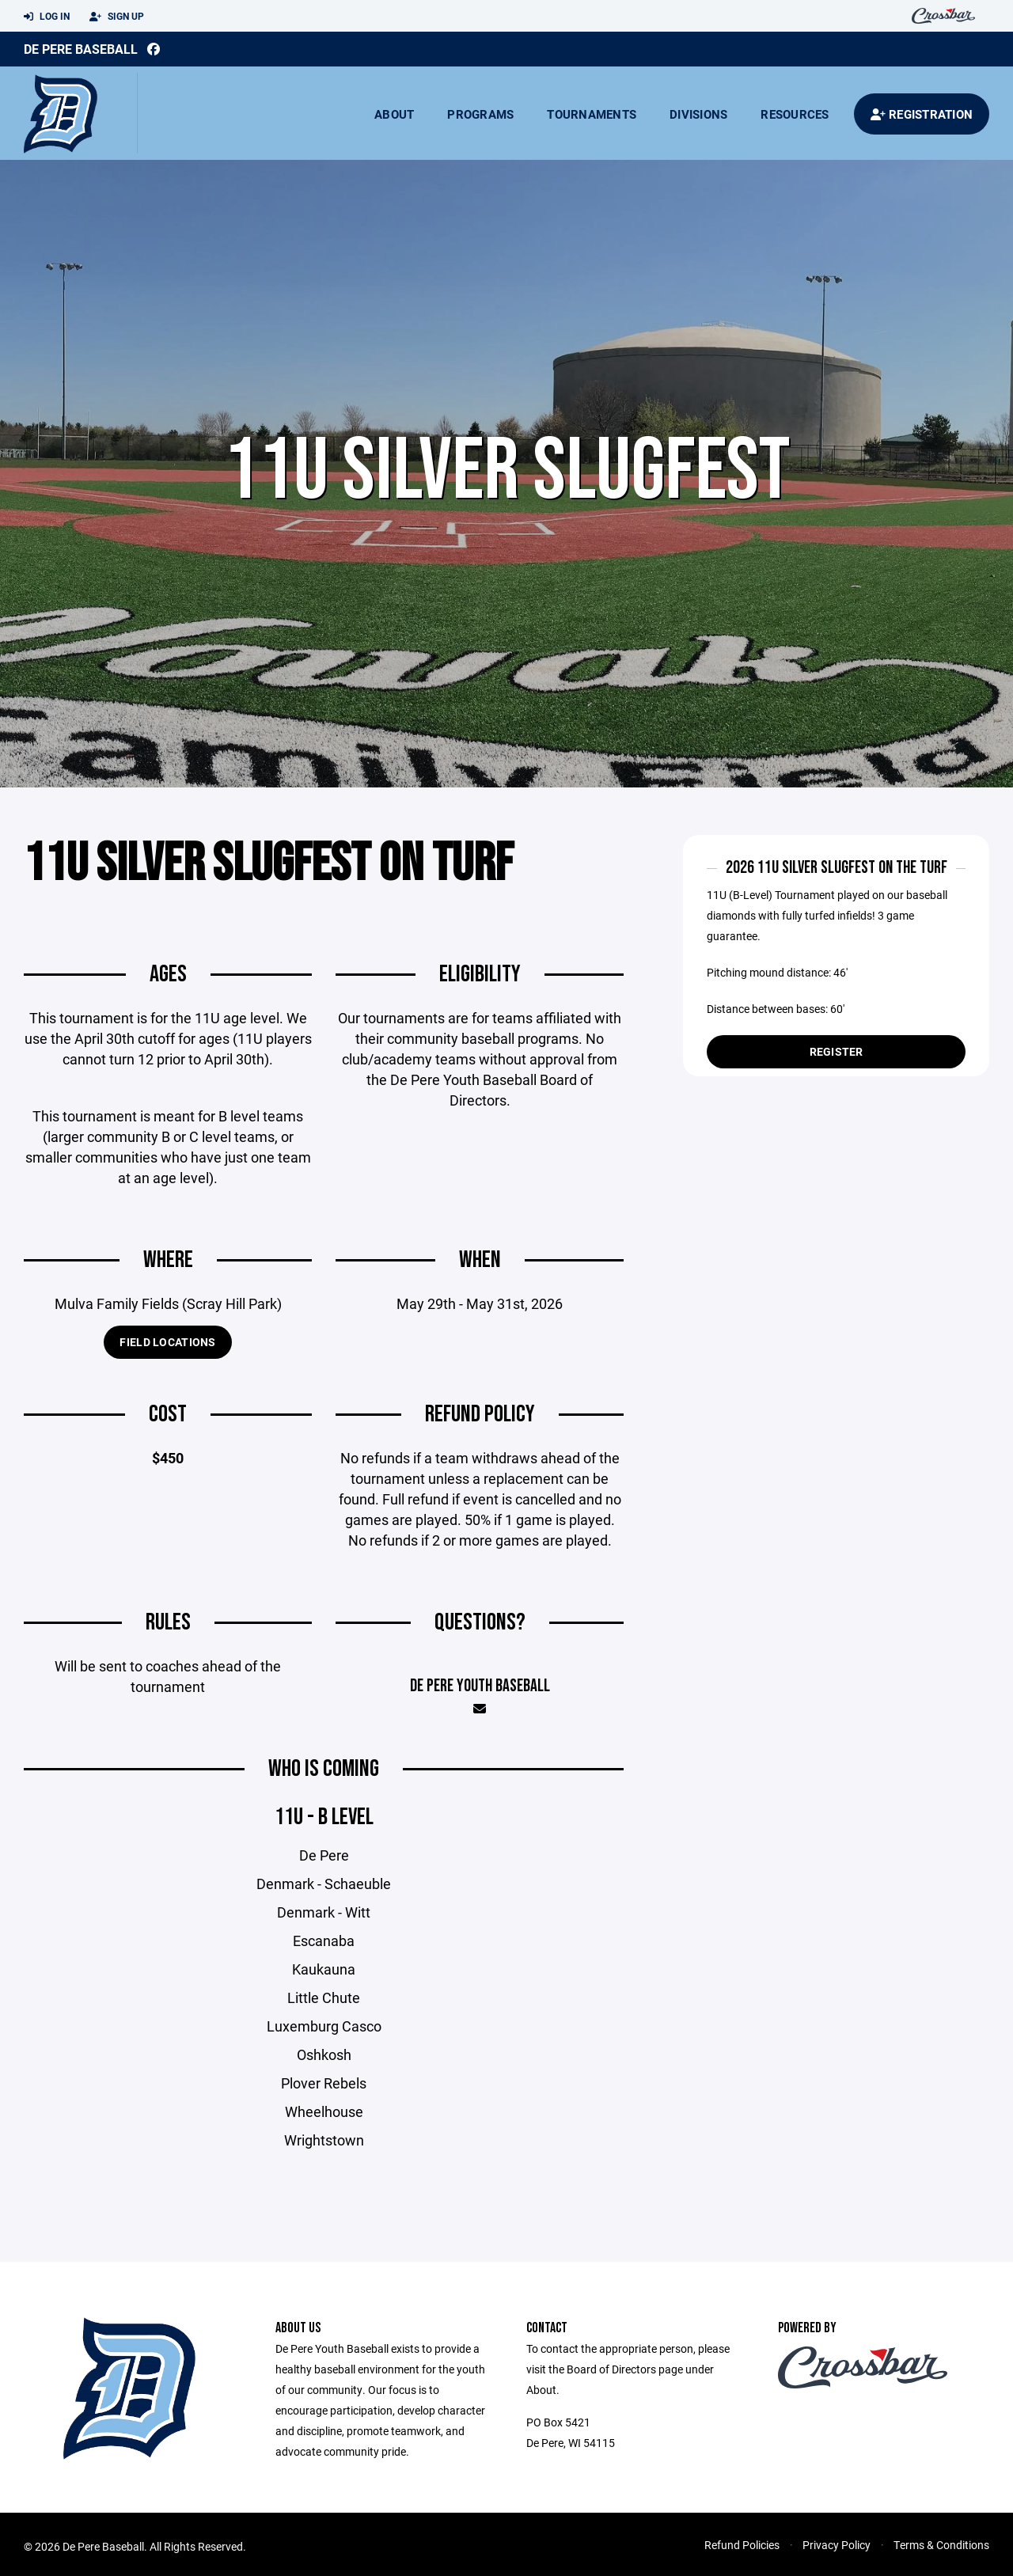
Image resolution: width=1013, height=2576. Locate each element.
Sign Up (116, 16)
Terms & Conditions (941, 2553)
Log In (47, 16)
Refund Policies (742, 2553)
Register (836, 1051)
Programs (480, 114)
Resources (795, 114)
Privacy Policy (836, 2553)
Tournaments (591, 114)
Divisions (698, 114)
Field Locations (167, 1350)
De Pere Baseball (81, 48)
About (394, 114)
